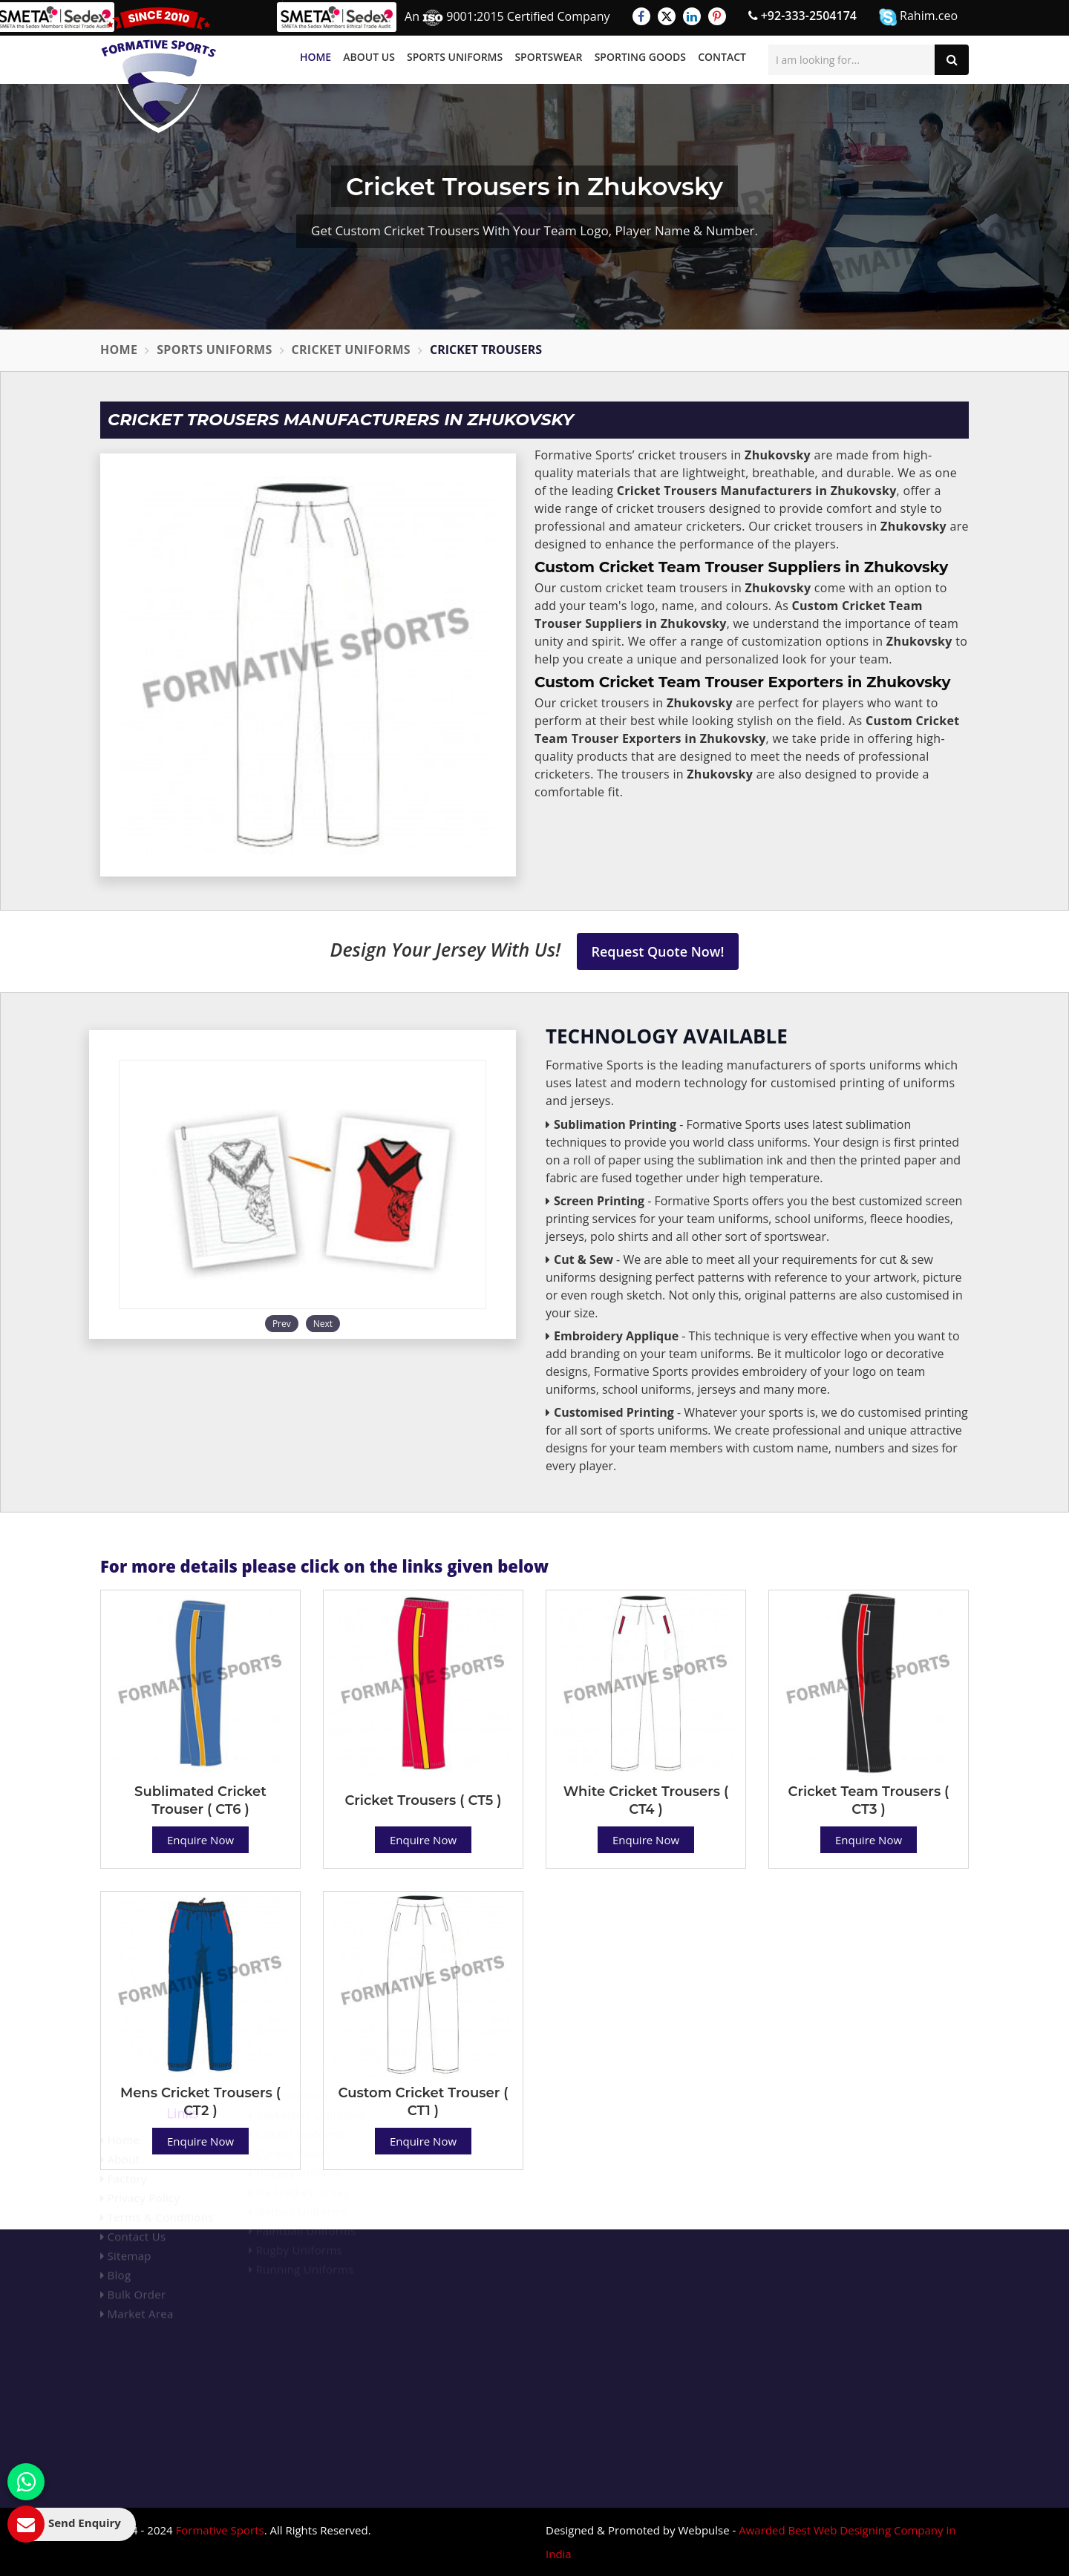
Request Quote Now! (658, 951)
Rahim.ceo (918, 16)
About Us (369, 57)
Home (315, 57)
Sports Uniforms (455, 57)
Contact (722, 57)
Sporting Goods (640, 57)
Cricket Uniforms (351, 349)
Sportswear (548, 57)
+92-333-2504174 (802, 15)
